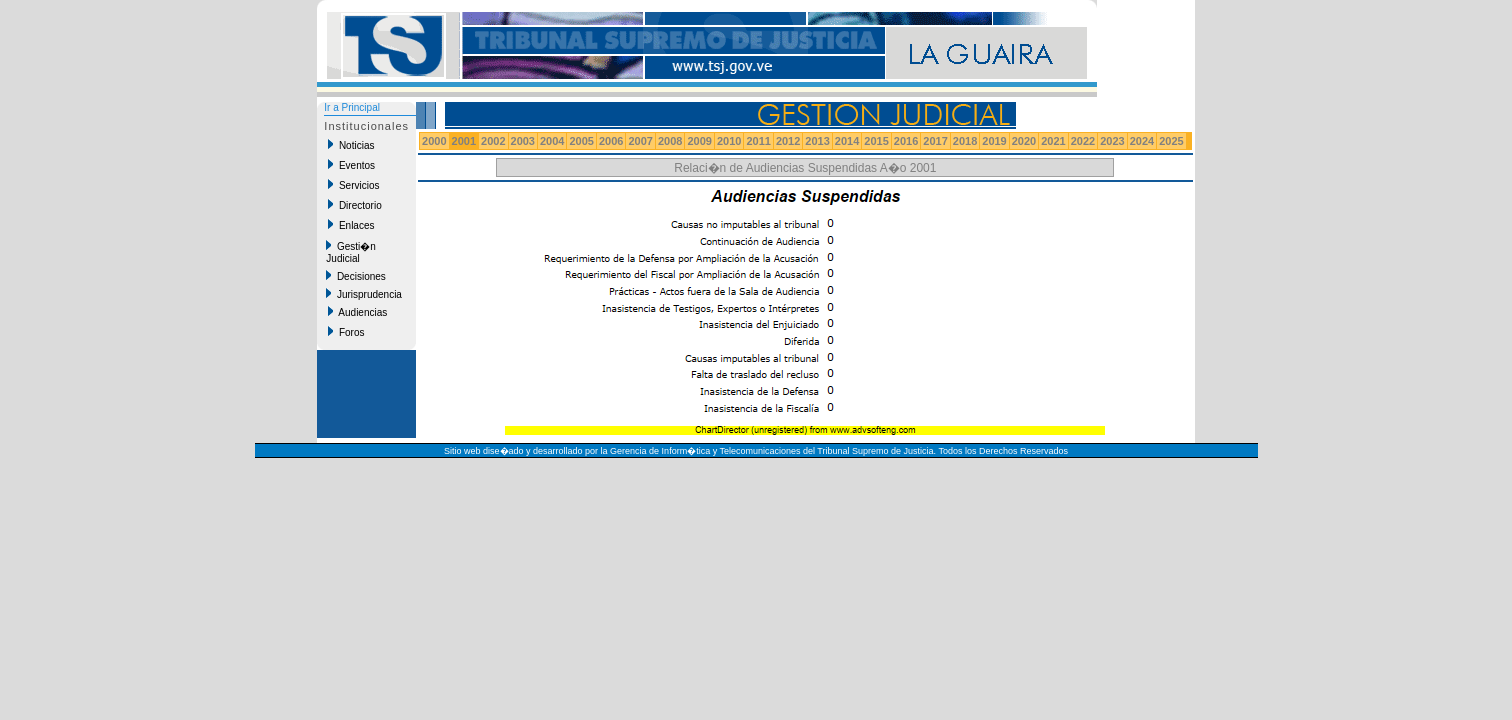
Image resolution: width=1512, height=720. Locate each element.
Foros (346, 332)
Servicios (353, 185)
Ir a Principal (352, 107)
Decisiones (355, 276)
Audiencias (357, 312)
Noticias (351, 145)
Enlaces (351, 225)
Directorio (354, 205)
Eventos (351, 165)
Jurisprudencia (364, 294)
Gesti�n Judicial (350, 252)
